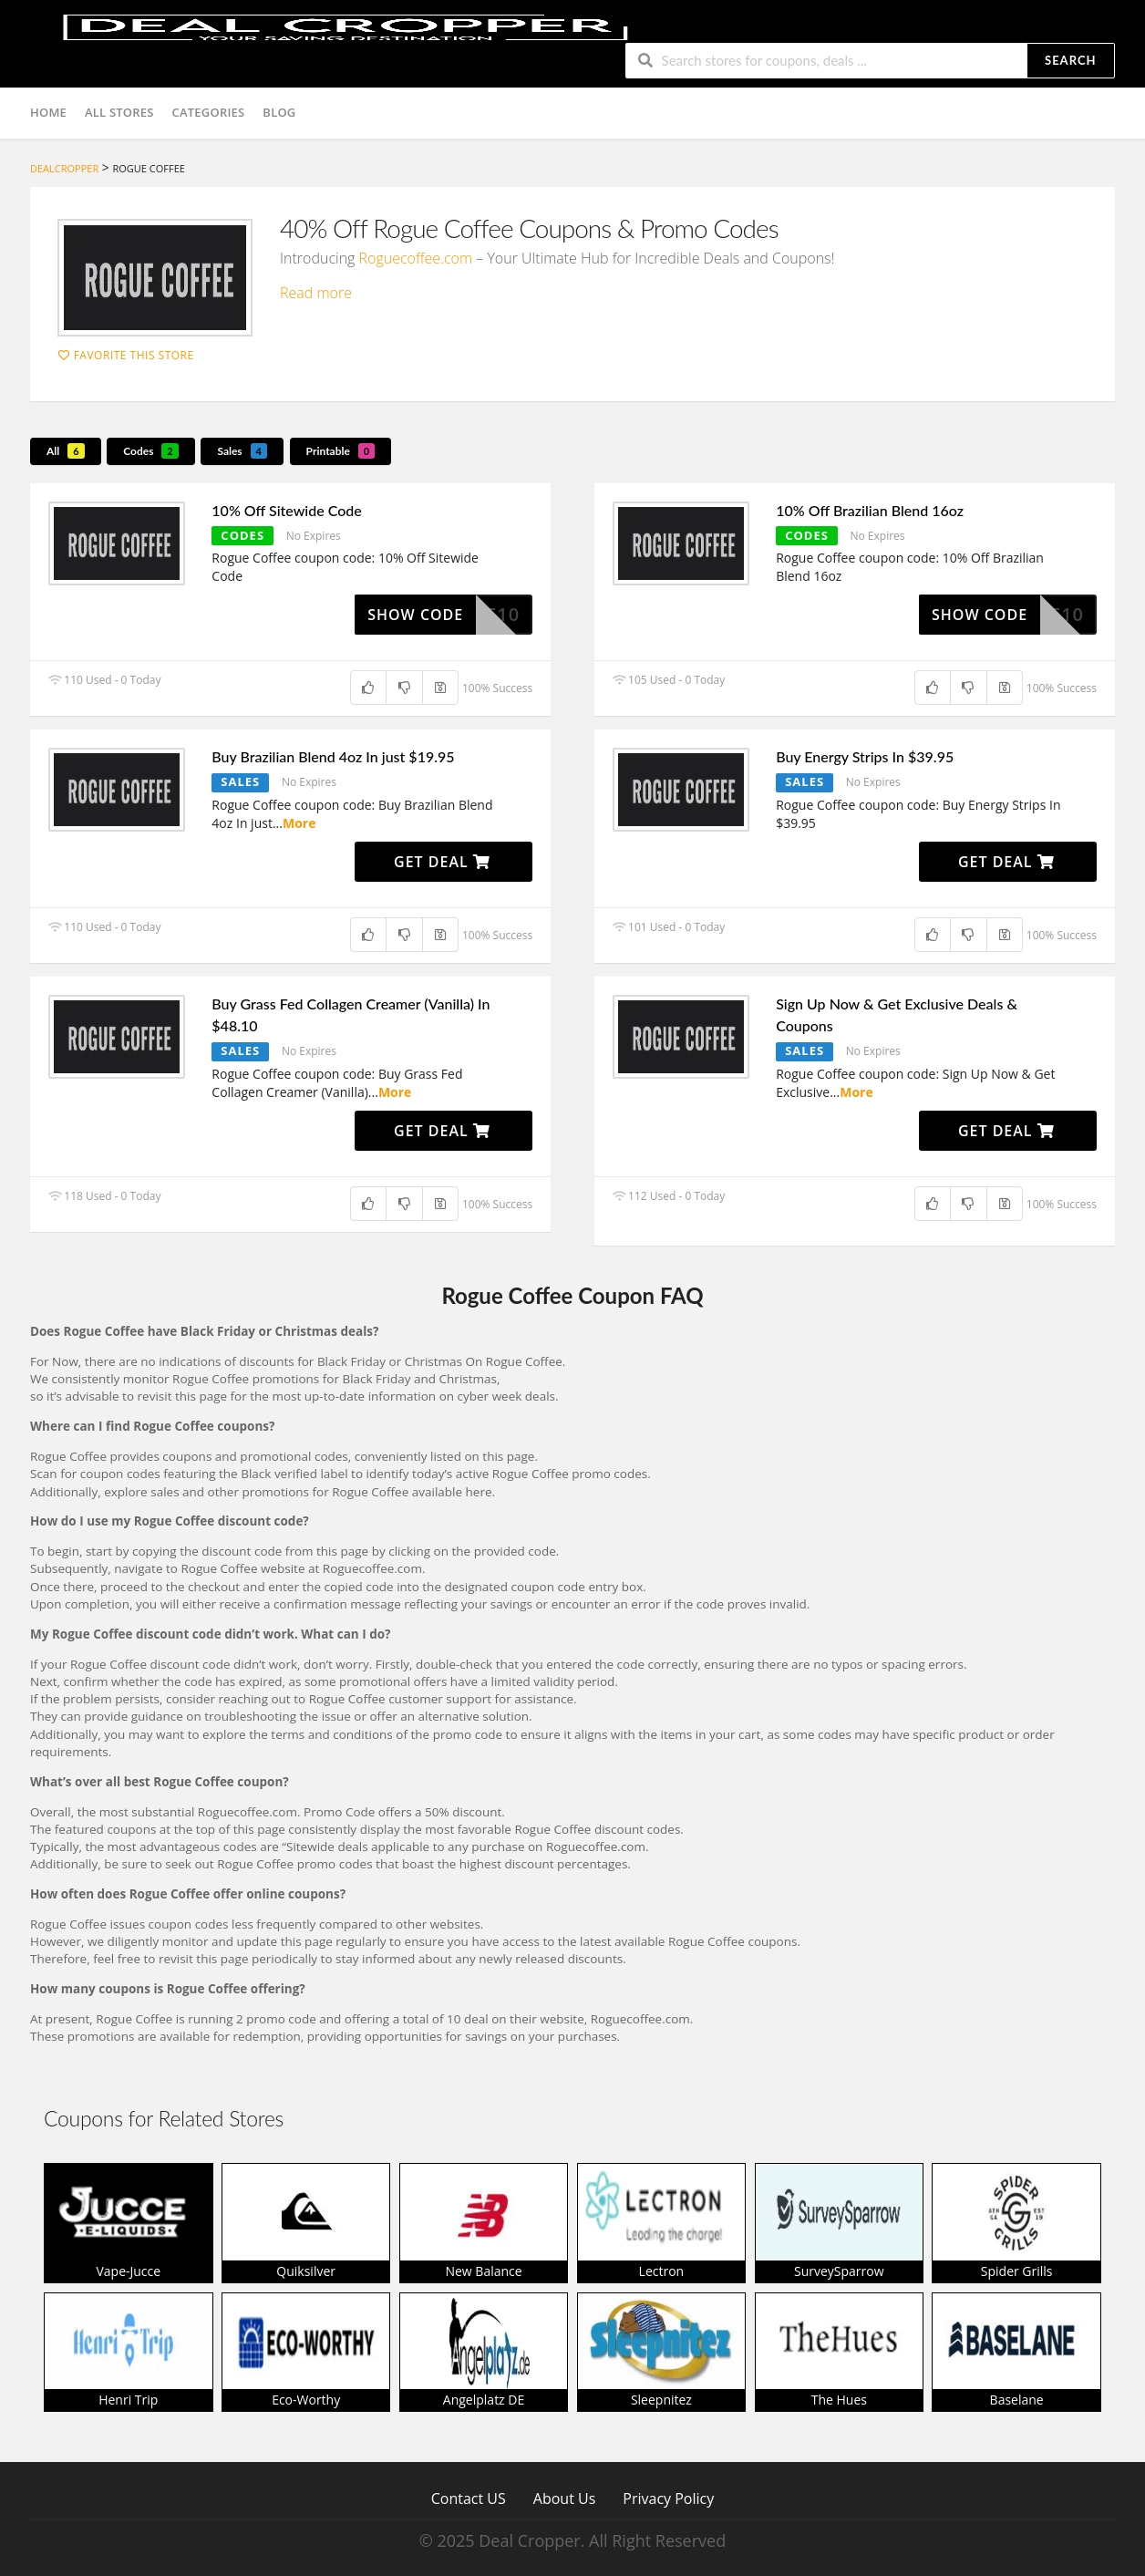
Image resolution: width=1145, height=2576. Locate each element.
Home (48, 112)
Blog (279, 112)
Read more (316, 293)
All (65, 451)
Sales (242, 451)
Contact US (468, 2498)
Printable (341, 451)
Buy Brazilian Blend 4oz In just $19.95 (332, 756)
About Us (564, 2498)
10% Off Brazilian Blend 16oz (870, 510)
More (299, 823)
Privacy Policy (668, 2498)
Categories (208, 112)
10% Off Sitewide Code (286, 510)
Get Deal (442, 862)
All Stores (119, 112)
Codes (151, 451)
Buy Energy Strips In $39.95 (865, 756)
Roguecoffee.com (416, 258)
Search (1070, 60)
